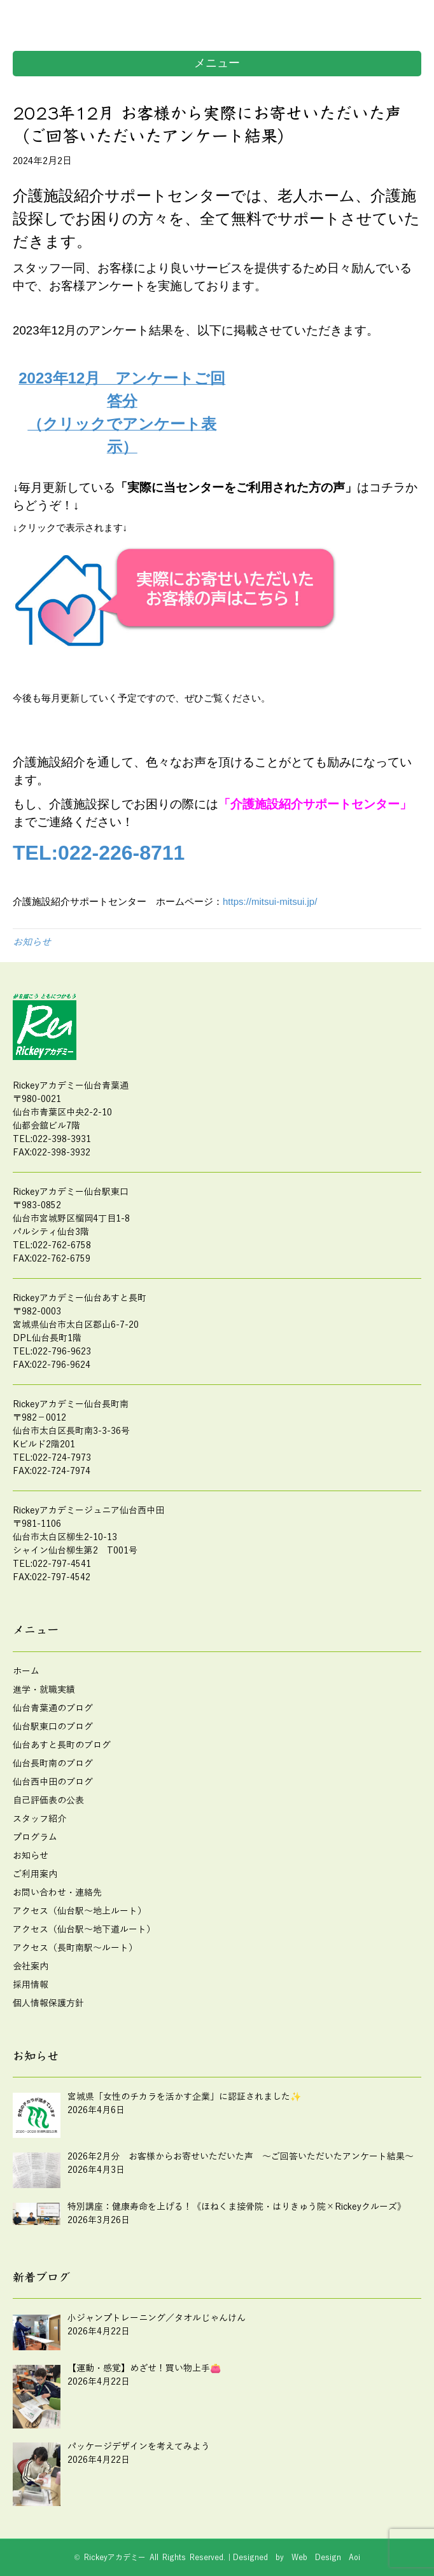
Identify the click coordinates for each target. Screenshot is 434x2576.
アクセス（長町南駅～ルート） (75, 1948)
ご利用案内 (35, 1874)
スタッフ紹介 (39, 1819)
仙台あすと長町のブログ (62, 1745)
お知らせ (32, 942)
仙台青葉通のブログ (53, 1708)
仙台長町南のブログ (53, 1763)
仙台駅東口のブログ (53, 1727)
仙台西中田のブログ (53, 1782)
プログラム (35, 1837)
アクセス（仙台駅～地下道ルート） (84, 1929)
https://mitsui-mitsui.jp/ (270, 901)
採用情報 (30, 1985)
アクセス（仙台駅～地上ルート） (79, 1911)
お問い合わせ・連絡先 (57, 1893)
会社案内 (30, 1966)
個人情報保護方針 (48, 2003)
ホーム (26, 1671)
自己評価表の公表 (48, 1800)
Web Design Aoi (325, 2557)
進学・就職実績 (44, 1690)
